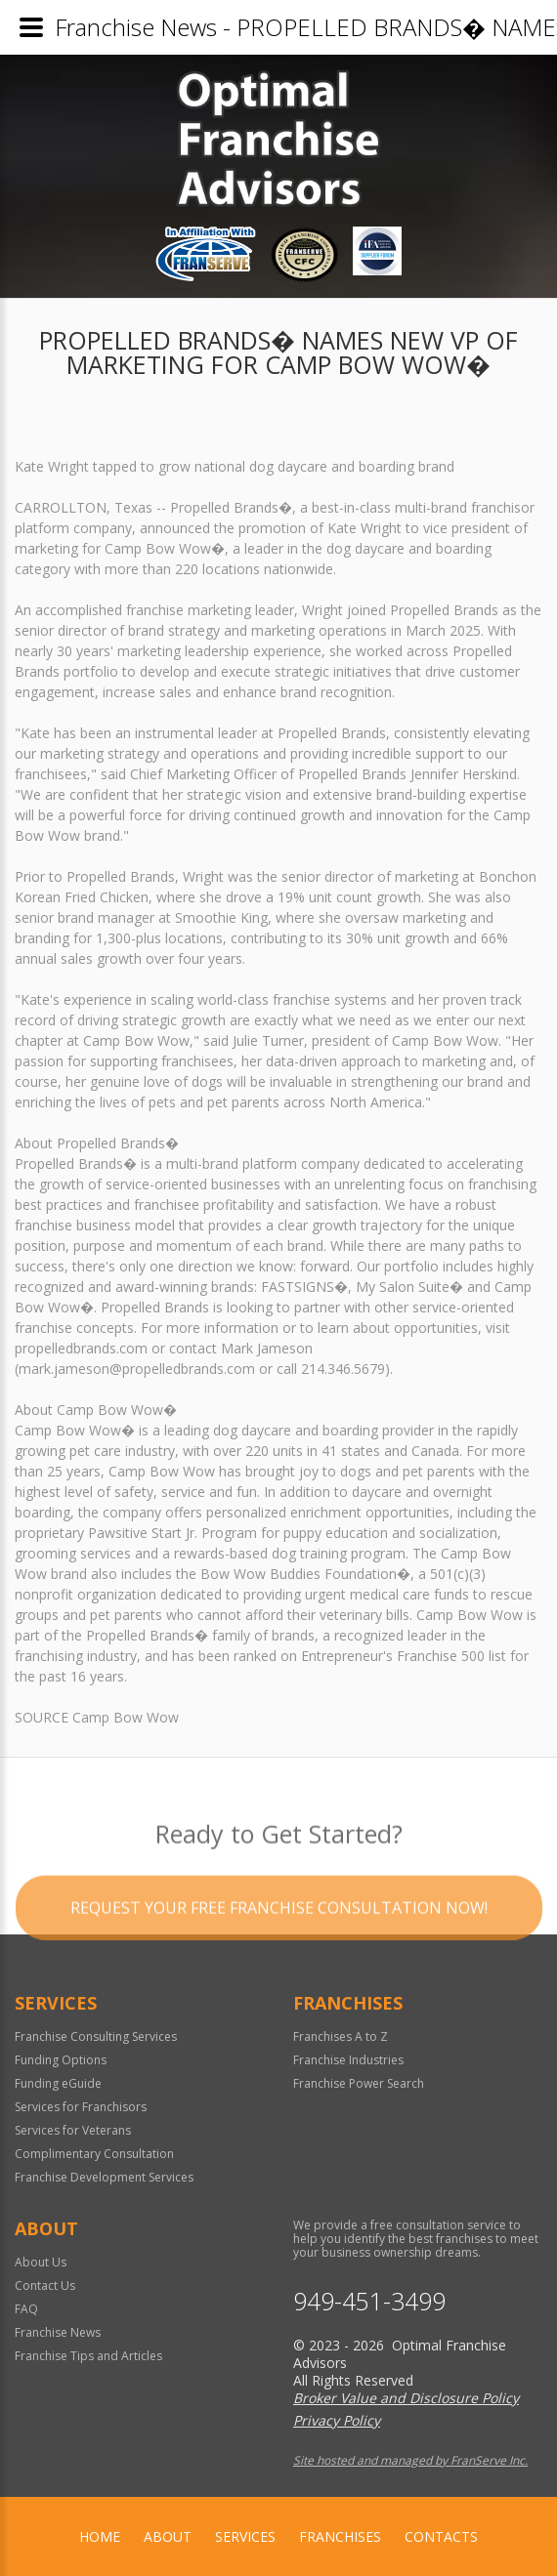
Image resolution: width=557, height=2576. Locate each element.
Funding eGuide (58, 2083)
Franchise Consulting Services (96, 2036)
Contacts (441, 2536)
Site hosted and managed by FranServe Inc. (410, 2460)
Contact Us (45, 2285)
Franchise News (58, 2332)
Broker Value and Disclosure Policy (406, 2398)
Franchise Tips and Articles (88, 2355)
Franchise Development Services (104, 2177)
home (99, 2536)
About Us (40, 2262)
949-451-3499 (369, 2301)
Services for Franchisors (81, 2106)
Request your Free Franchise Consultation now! (279, 1934)
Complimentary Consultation (94, 2153)
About (168, 2536)
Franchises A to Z (340, 2036)
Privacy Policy (336, 2420)
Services (245, 2536)
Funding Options (61, 2060)
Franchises (340, 2536)
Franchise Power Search (358, 2083)
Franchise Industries (348, 2060)
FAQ (26, 2309)
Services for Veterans (73, 2130)
